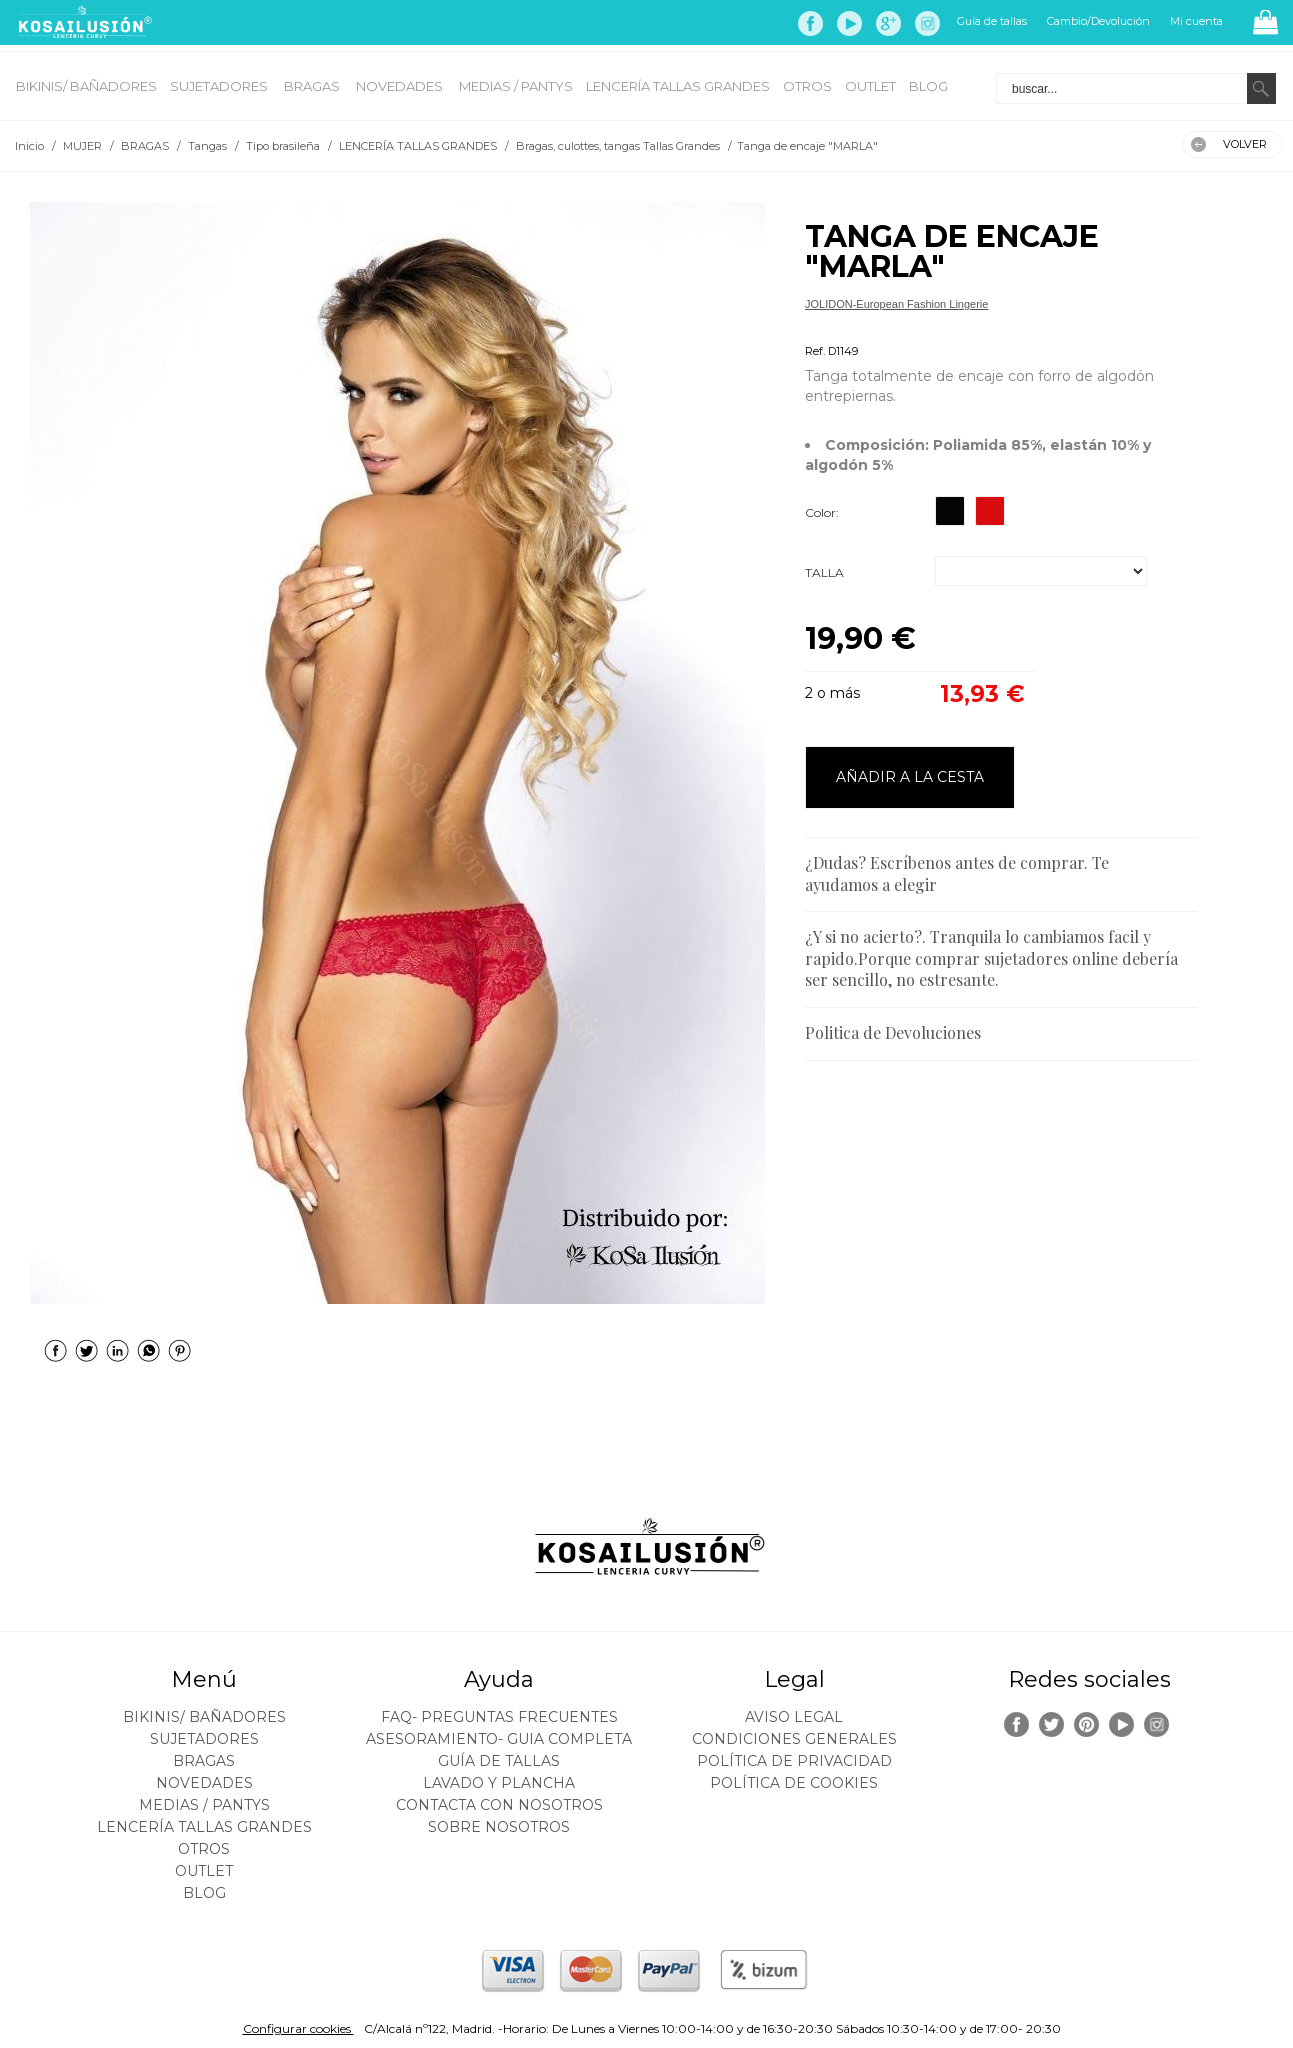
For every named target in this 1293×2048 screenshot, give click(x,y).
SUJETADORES (220, 86)
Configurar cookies (298, 2028)
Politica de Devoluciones (893, 1032)
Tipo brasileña (839, 327)
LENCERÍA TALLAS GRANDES (678, 86)
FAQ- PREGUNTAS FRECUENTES (499, 1717)
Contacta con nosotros (499, 1805)
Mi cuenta (1196, 21)
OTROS (807, 86)
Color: (822, 512)
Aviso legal (794, 1717)
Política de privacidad (794, 1761)
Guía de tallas (992, 21)
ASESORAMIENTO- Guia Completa (499, 1739)
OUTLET (870, 86)
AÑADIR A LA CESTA (910, 777)
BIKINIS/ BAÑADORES (86, 86)
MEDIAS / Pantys (516, 86)
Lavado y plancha (499, 1783)
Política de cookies (794, 1783)
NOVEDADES (401, 86)
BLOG (928, 86)
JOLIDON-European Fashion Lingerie (896, 304)
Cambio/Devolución (1098, 21)
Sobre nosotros (499, 1827)
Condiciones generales (794, 1739)
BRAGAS (313, 86)
